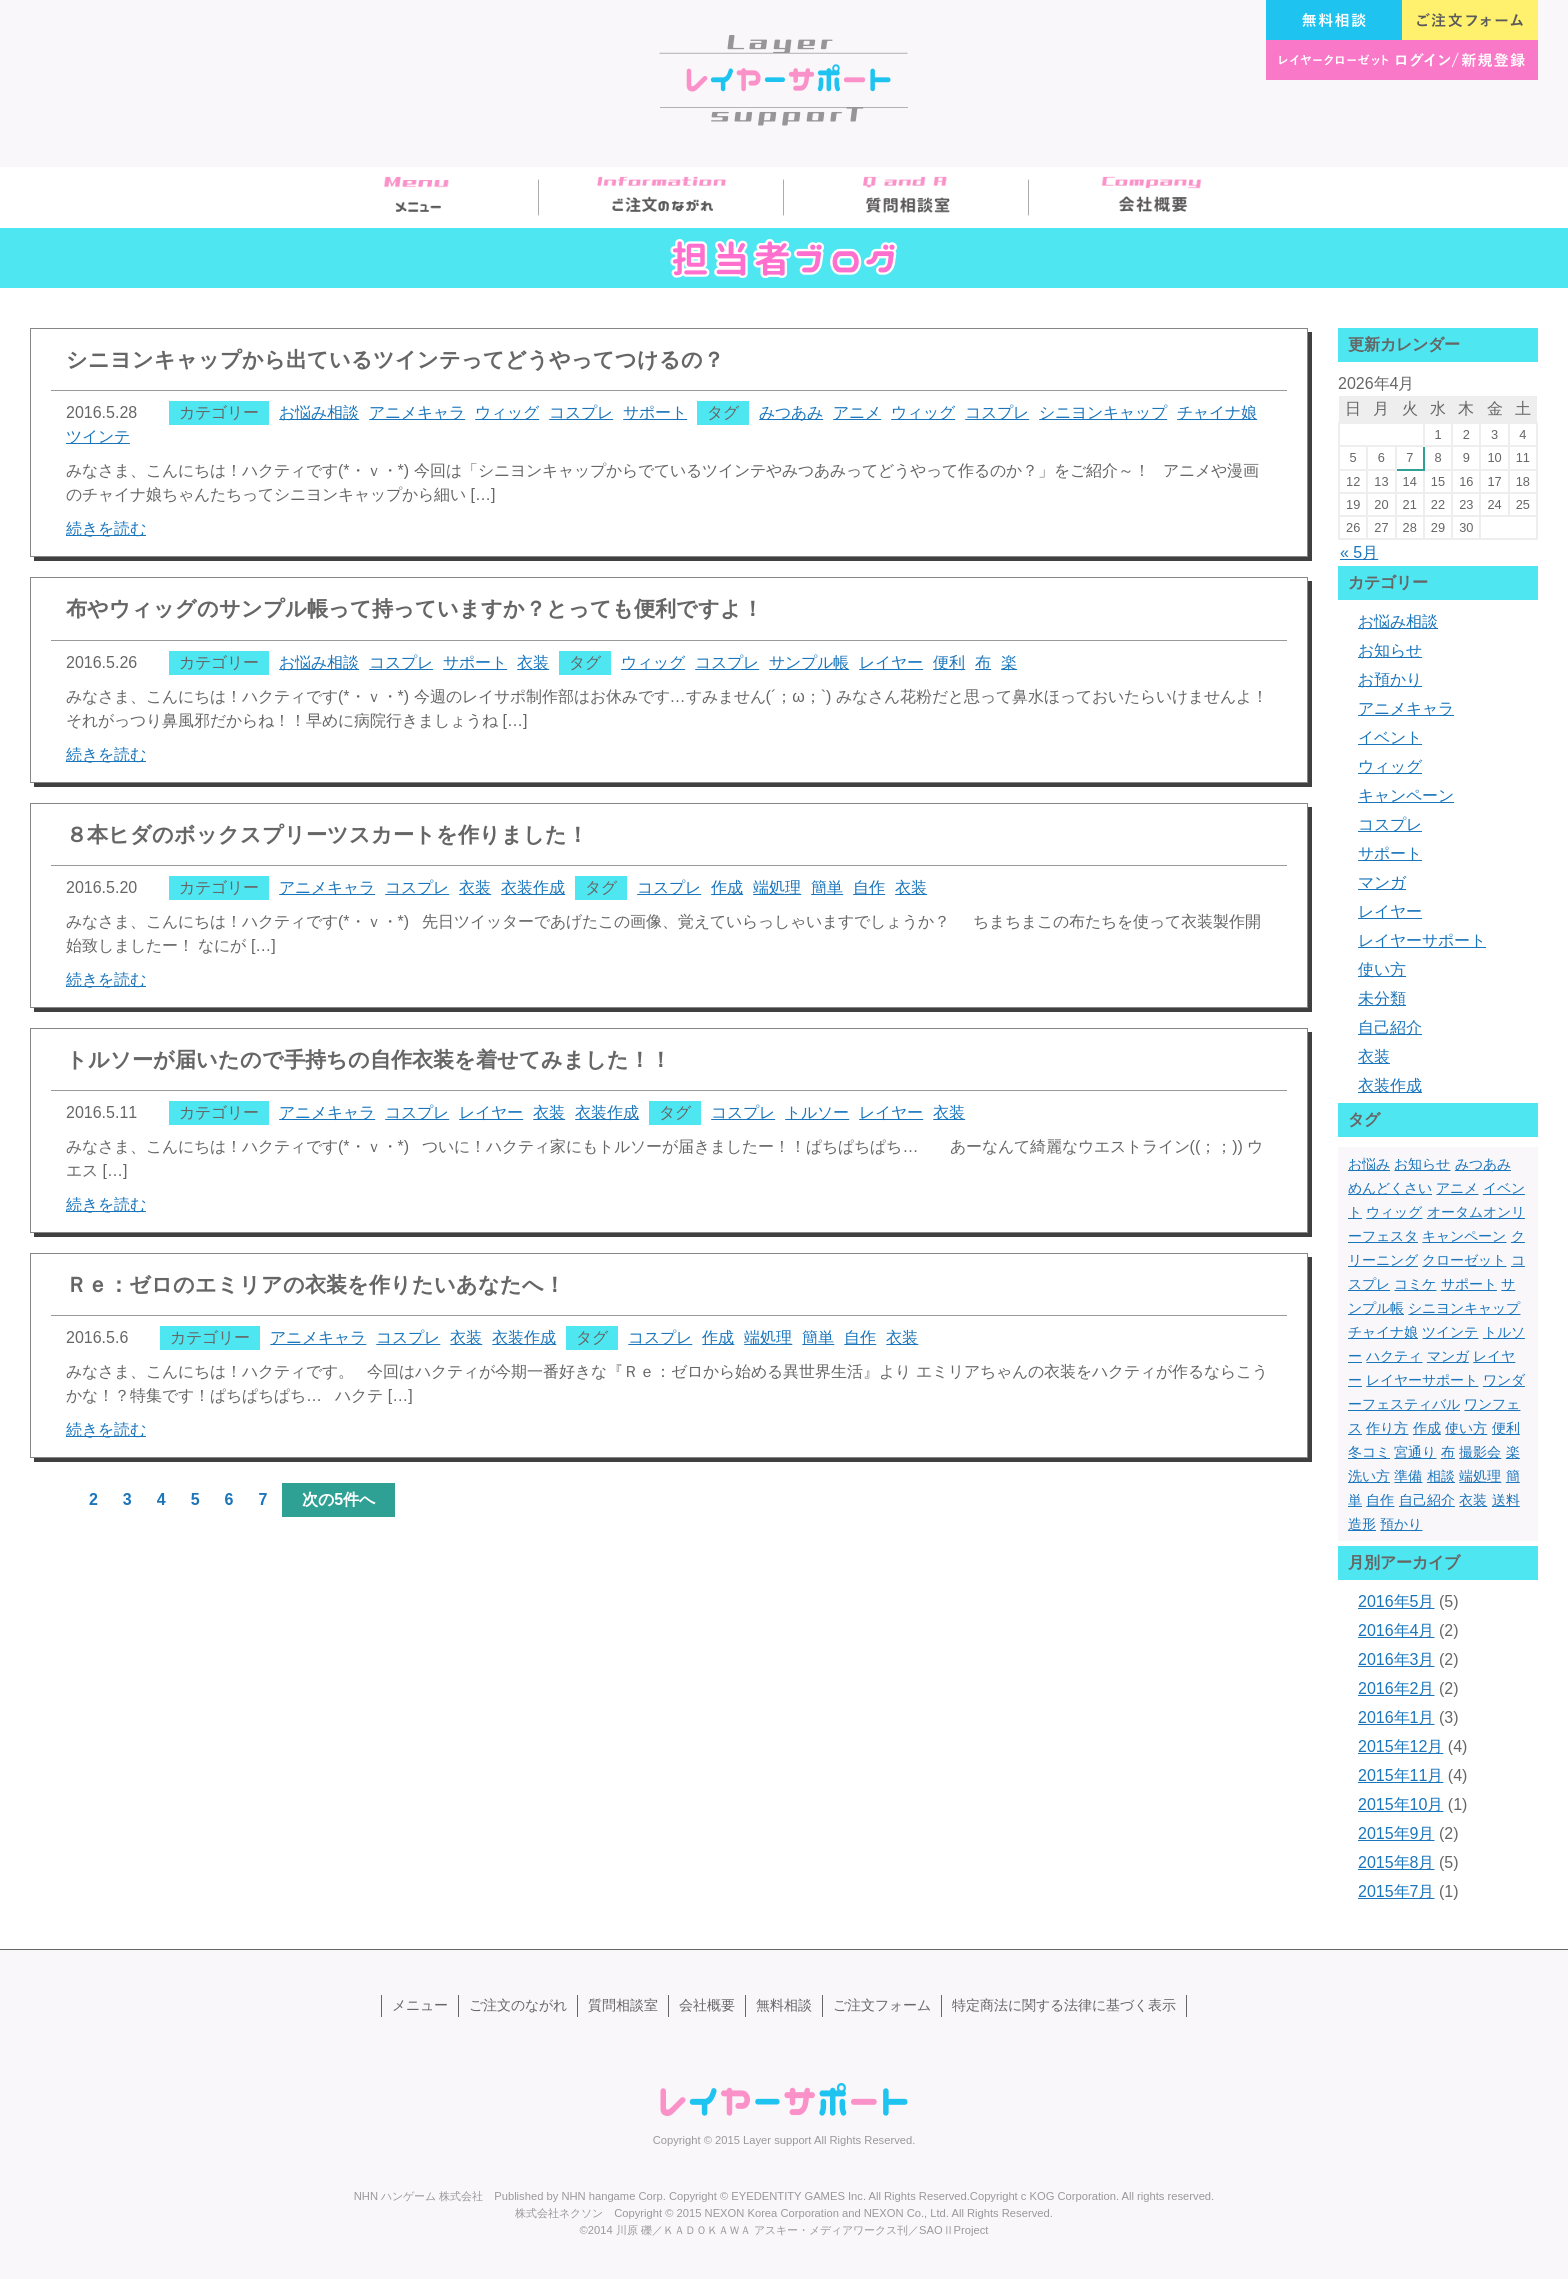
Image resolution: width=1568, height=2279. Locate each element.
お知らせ (1390, 650)
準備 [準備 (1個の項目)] (1408, 1476)
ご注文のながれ (661, 197)
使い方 (1382, 969)
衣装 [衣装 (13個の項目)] (1473, 1500)
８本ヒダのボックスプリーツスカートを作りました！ (327, 834)
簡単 (827, 887)
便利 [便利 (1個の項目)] (1506, 1428)
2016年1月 (1396, 1717)
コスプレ (581, 412)
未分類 (1382, 998)
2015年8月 (1396, 1862)
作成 (727, 887)
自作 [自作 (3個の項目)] (1380, 1500)
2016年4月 (1396, 1630)
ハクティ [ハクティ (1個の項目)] (1394, 1356)
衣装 (533, 662)
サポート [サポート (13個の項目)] (1469, 1284)
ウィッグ (507, 412)
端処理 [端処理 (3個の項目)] (1480, 1476)
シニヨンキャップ (1103, 412)
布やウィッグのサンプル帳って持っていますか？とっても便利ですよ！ (414, 608)
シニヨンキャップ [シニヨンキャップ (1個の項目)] (1464, 1308)
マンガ (1382, 882)
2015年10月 (1400, 1804)
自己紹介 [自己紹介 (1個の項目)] (1427, 1500)
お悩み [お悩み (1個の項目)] (1369, 1164)
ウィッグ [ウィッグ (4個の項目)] (1394, 1212)
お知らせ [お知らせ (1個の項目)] (1422, 1164)
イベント (1390, 737)
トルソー (817, 1112)
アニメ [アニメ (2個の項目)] (1457, 1188)
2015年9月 (1396, 1833)
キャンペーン (1406, 795)
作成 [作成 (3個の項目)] (1427, 1428)
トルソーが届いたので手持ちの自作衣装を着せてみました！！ (368, 1059)
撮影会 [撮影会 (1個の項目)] (1480, 1452)
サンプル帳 (809, 662)
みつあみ (791, 412)
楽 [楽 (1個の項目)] (1513, 1452)
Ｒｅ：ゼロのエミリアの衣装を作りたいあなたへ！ (315, 1284)
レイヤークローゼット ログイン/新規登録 (1402, 60)
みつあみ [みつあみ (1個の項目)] (1483, 1164)
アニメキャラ (417, 412)
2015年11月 (1400, 1775)
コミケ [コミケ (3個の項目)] (1415, 1284)
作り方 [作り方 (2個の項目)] (1387, 1428)
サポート (655, 412)
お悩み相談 (319, 412)
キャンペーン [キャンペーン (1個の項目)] (1464, 1236)
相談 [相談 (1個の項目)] (1441, 1476)
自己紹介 (1390, 1027)
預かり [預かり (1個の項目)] (1401, 1524)
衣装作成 (533, 887)
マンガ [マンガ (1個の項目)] (1448, 1356)
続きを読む (106, 528)
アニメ (857, 412)
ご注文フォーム (1470, 20)
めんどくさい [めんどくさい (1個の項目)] (1390, 1188)
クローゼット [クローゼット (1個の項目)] (1464, 1260)
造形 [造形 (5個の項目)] (1362, 1524)
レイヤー (891, 662)
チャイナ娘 (1217, 412)
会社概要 (1151, 197)
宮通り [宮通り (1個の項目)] (1415, 1452)
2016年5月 (1396, 1601)
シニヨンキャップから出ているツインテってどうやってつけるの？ (395, 359)
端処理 (777, 887)
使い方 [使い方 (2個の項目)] (1466, 1428)
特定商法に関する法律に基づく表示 (1064, 2005)
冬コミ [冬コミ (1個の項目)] (1369, 1452)
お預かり (1390, 679)
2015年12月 (1400, 1746)
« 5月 (1359, 552)
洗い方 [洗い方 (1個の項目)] (1369, 1476)
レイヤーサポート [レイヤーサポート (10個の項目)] (1422, 1380)
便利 (949, 662)
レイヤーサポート (1422, 940)
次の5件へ (338, 1499)
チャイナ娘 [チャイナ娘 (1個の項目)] (1383, 1332)
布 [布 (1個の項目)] (1448, 1452)
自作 (869, 887)
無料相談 (1334, 20)
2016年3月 (1396, 1659)
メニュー (416, 197)
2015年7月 (1396, 1891)
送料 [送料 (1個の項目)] (1506, 1500)
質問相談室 (906, 197)
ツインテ (98, 436)
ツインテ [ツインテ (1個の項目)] (1450, 1332)
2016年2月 (1396, 1688)
